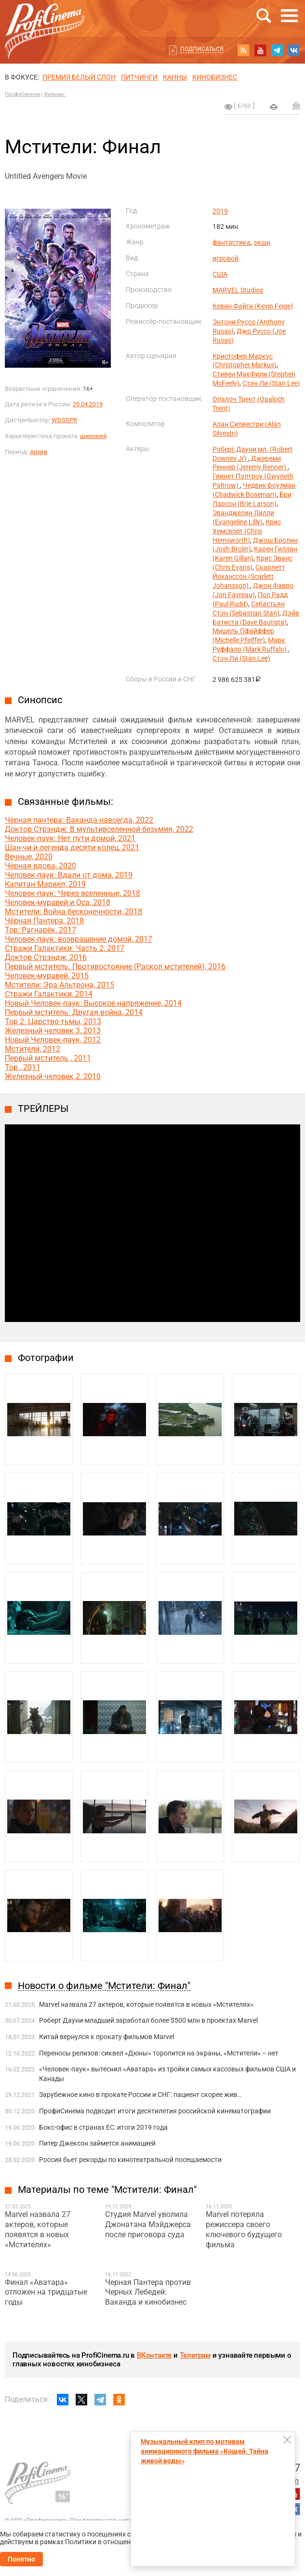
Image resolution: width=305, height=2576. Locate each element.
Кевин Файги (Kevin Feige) (252, 306)
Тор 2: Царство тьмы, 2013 (53, 1021)
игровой (225, 258)
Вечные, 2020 (29, 856)
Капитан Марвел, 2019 (45, 884)
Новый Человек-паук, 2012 (53, 1039)
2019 (220, 211)
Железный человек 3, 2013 (53, 1030)
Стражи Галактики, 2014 (49, 994)
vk (294, 50)
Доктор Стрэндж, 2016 (46, 957)
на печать (274, 107)
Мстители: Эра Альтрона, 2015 (59, 984)
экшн (261, 242)
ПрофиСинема (22, 94)
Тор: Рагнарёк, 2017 (40, 929)
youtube (260, 50)
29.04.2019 (88, 404)
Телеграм (195, 2355)
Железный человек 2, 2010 (53, 1076)
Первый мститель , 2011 (48, 1058)
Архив (38, 451)
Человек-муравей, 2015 (47, 975)
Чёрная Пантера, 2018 (44, 920)
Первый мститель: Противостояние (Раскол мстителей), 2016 (115, 966)
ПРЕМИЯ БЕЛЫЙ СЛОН (79, 77)
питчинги (139, 77)
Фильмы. (55, 94)
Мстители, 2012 (32, 1049)
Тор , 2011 (22, 1067)
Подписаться (202, 49)
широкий (93, 436)
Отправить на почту (296, 105)
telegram (277, 50)
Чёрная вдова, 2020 (40, 865)
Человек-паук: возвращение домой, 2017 (78, 939)
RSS (243, 50)
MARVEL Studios (237, 290)
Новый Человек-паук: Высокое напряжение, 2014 (93, 1003)
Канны (175, 77)
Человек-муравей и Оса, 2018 (57, 902)
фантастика (231, 242)
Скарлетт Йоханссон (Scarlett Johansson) (248, 576)
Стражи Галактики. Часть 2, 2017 (64, 948)
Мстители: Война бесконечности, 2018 (73, 911)
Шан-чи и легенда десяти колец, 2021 (72, 847)
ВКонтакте (154, 2355)
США (219, 274)
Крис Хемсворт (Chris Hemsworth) (246, 531)
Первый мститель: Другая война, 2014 (74, 1012)
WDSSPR (64, 420)
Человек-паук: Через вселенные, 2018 (72, 893)
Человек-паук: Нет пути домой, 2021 (70, 838)
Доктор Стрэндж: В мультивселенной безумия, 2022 (99, 829)
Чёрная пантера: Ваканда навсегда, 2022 (79, 820)
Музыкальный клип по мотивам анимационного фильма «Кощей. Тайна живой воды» (204, 2451)
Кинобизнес (214, 77)
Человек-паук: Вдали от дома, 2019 (69, 875)
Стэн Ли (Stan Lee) (271, 383)
